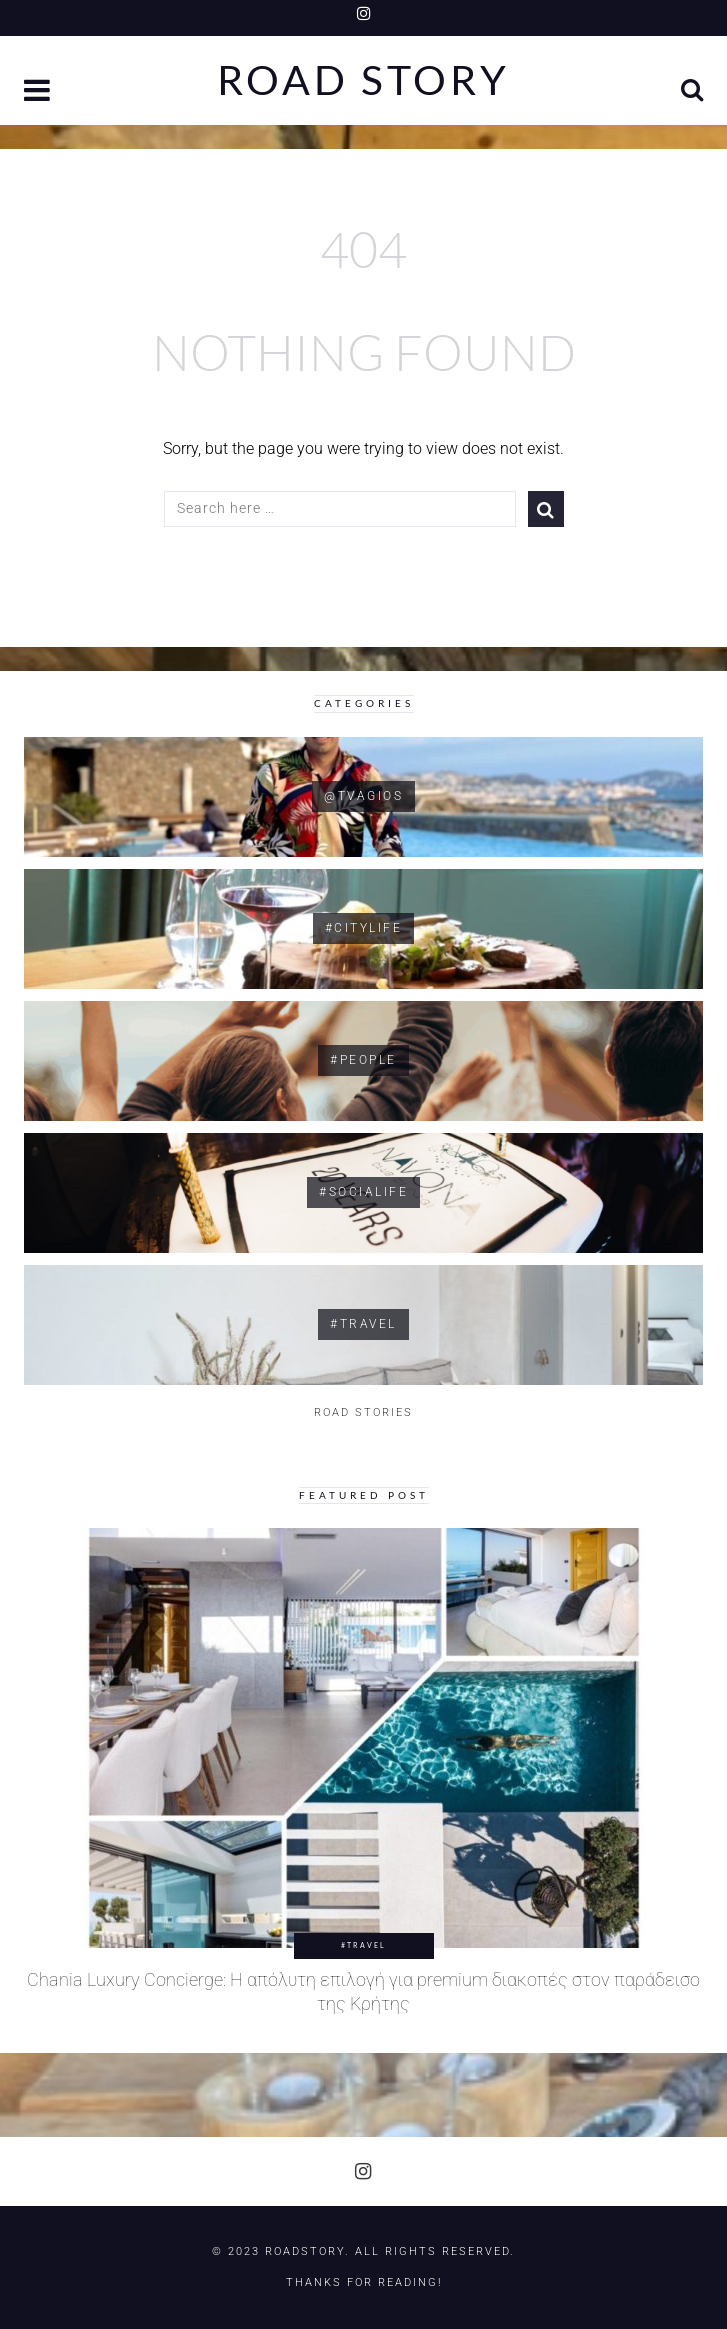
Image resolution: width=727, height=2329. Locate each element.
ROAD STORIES (363, 1412)
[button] (39, 92)
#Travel (363, 1945)
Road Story (363, 80)
